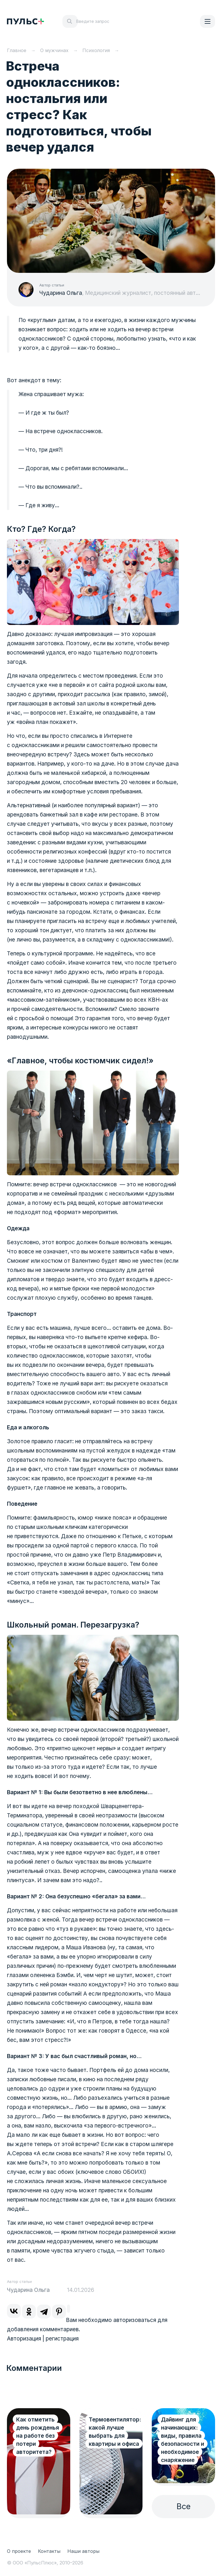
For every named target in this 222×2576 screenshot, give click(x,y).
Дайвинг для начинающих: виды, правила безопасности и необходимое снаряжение (182, 2439)
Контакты (49, 2551)
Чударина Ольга (60, 293)
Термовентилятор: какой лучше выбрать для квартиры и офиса (115, 2431)
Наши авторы (83, 2551)
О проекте (19, 2551)
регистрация (62, 2338)
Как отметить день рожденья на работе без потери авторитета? (37, 2435)
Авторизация (24, 2338)
